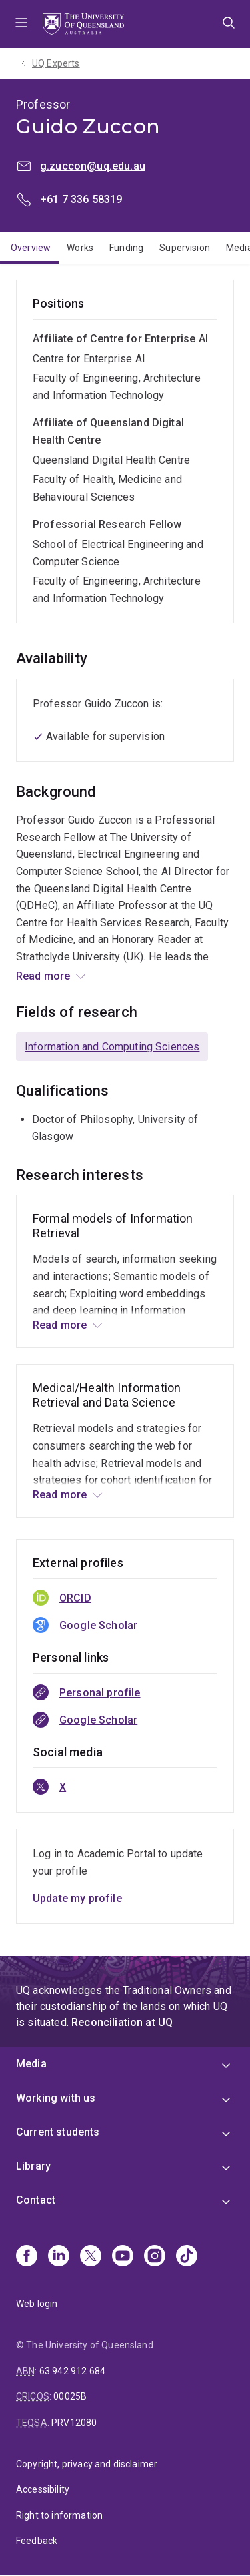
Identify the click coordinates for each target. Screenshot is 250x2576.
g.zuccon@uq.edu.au (92, 165)
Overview (31, 247)
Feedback (36, 2540)
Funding (126, 247)
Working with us (55, 2097)
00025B (70, 2396)
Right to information (59, 2515)
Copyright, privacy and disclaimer (86, 2464)
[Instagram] (154, 2257)
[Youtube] (122, 2257)
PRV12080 (74, 2422)
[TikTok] (186, 2257)
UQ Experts (56, 63)
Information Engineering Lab (87, 974)
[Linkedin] (58, 2257)
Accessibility (42, 2489)
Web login (36, 2303)
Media (31, 2063)
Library (33, 2166)
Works (80, 247)
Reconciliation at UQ (122, 2022)
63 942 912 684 (72, 2371)
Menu (21, 24)
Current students (58, 2132)
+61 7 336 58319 (81, 199)
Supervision (184, 247)
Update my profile (77, 1898)
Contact (35, 2200)
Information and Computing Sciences (112, 1046)
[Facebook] (26, 2257)
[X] (90, 2257)
